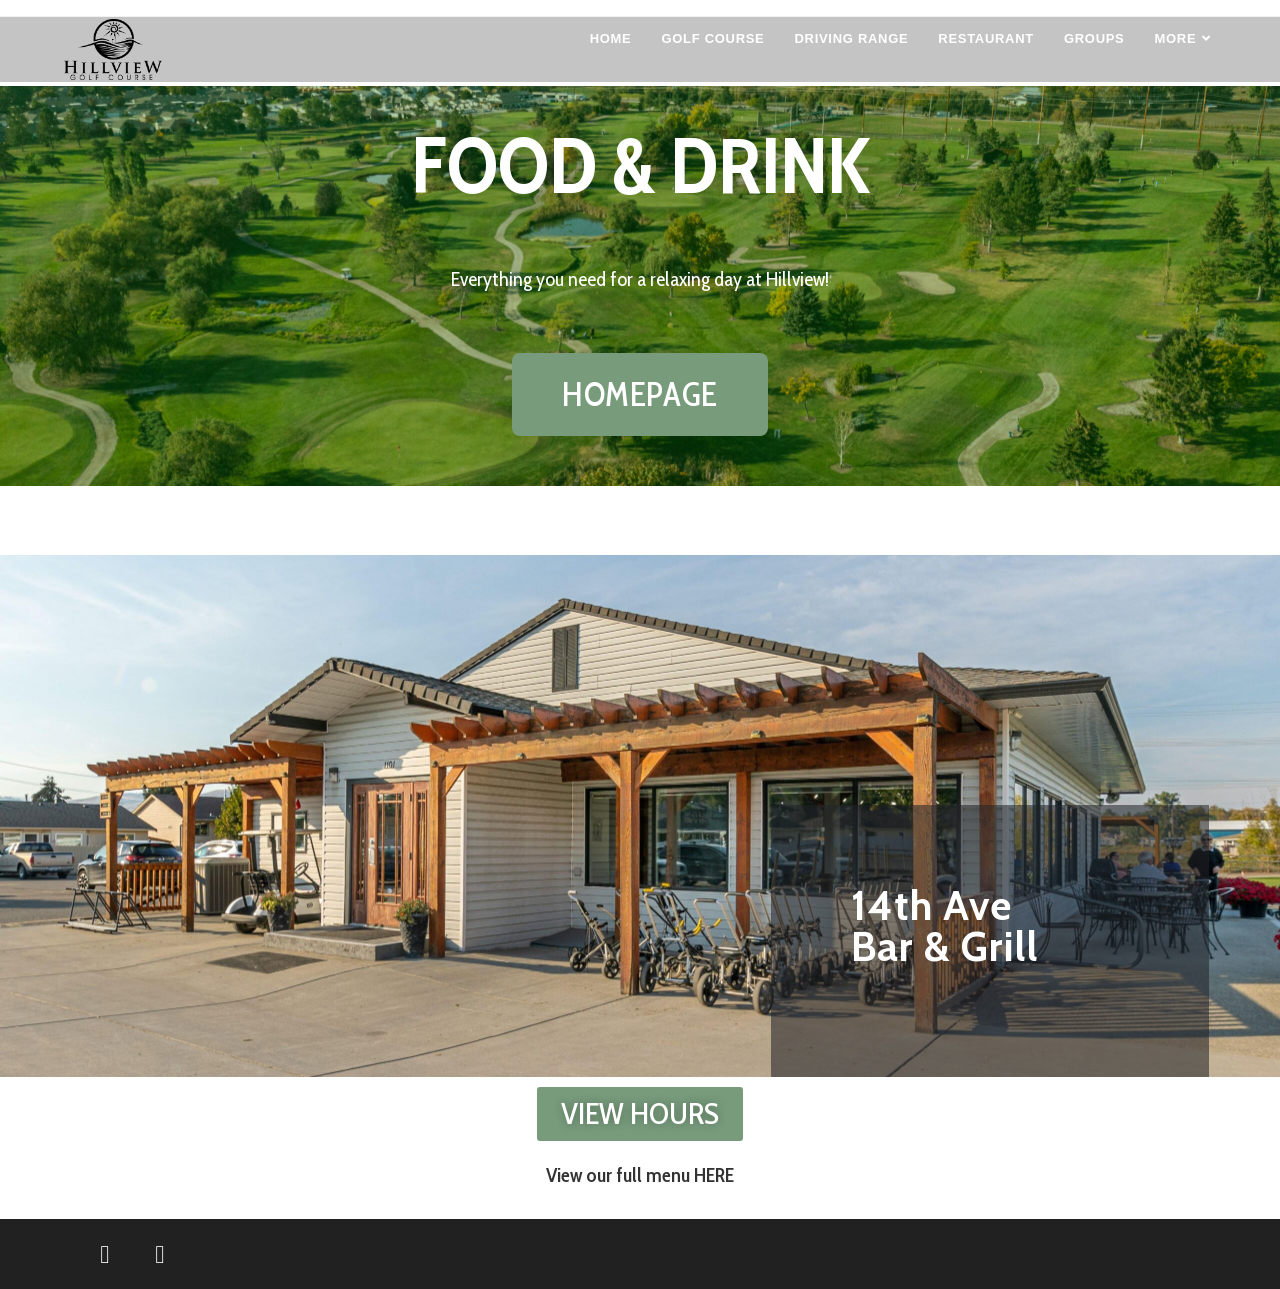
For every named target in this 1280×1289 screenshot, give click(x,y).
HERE (714, 1175)
